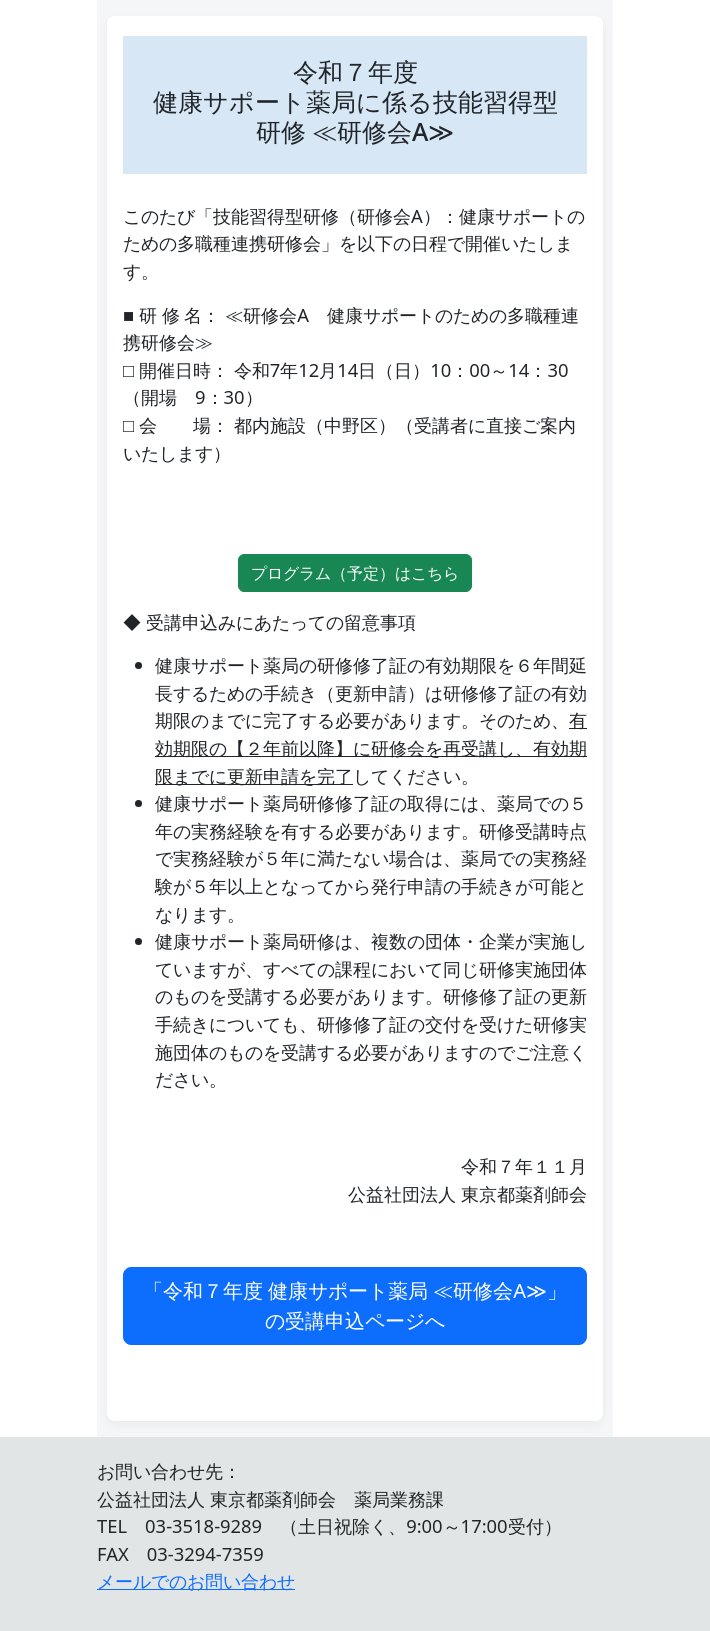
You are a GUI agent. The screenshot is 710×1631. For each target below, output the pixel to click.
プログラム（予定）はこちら (355, 573)
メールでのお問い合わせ (196, 1580)
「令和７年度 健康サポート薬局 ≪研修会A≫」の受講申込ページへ (355, 1305)
